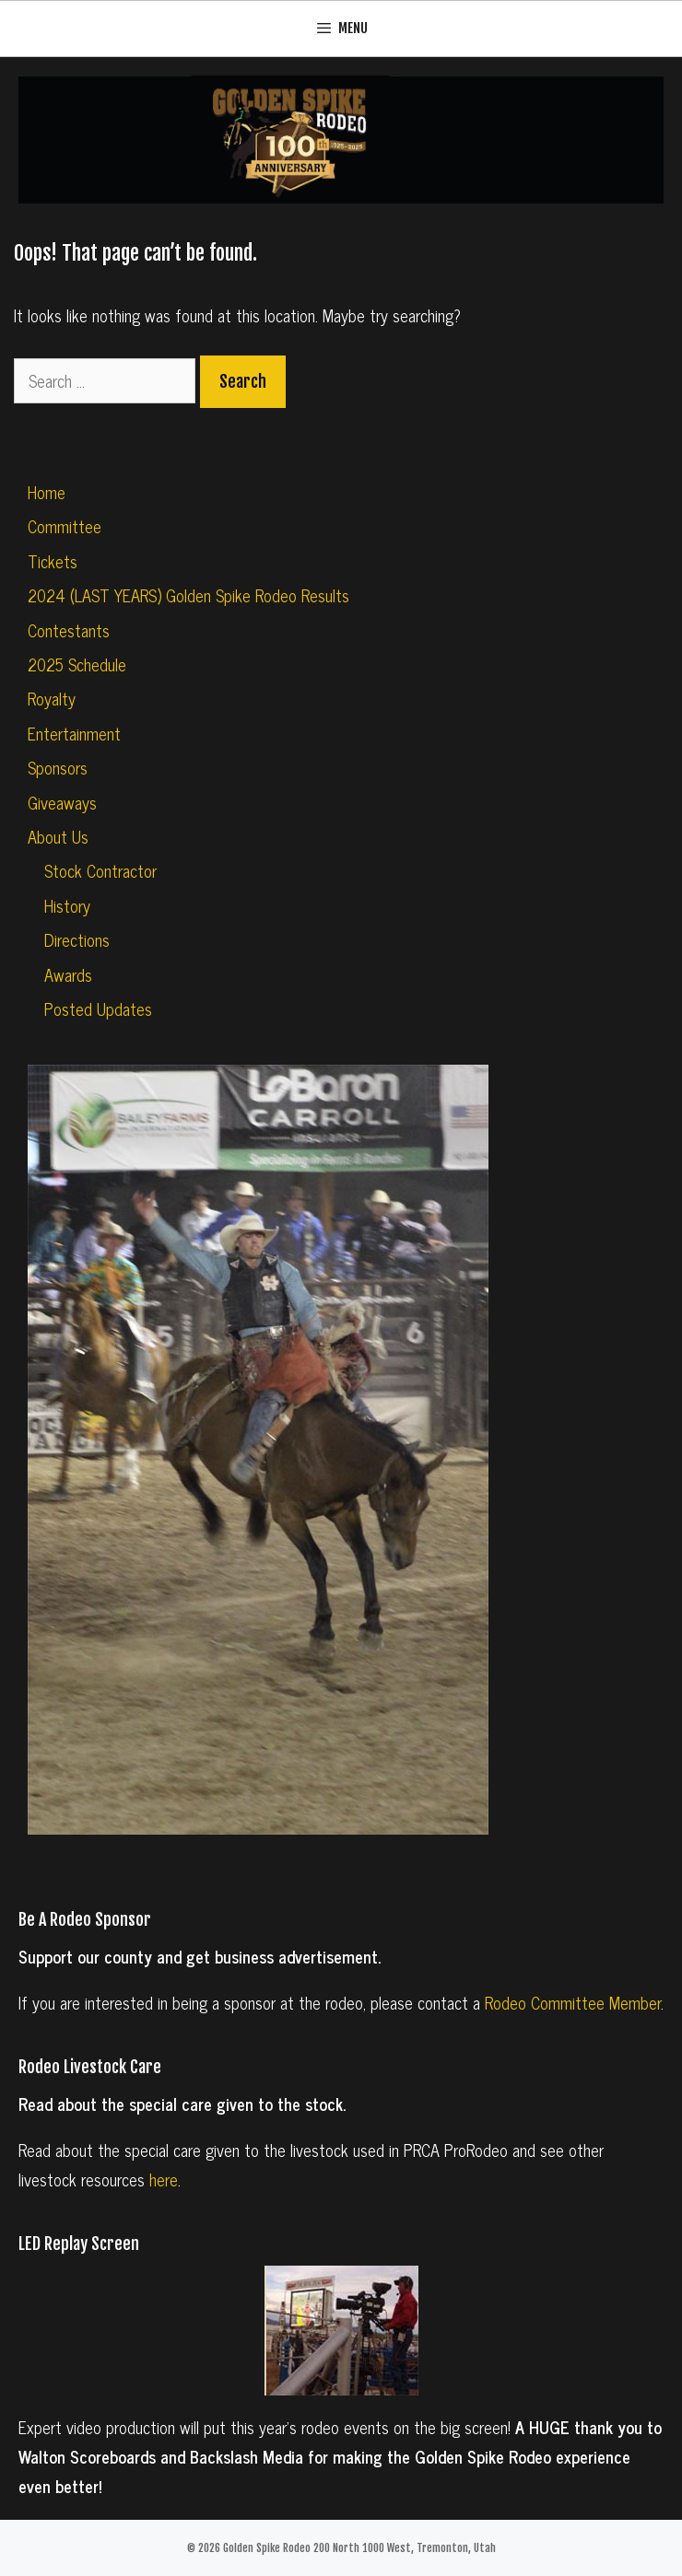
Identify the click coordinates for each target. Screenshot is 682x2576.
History (67, 905)
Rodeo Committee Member (573, 2002)
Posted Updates (98, 1008)
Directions (77, 939)
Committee (64, 526)
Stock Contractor (100, 870)
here (163, 2179)
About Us (58, 836)
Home (46, 492)
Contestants (69, 630)
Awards (68, 974)
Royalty (52, 698)
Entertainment (74, 733)
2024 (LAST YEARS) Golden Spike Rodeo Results (188, 595)
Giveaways (62, 802)
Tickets (52, 561)
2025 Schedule (77, 664)
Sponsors (58, 767)
